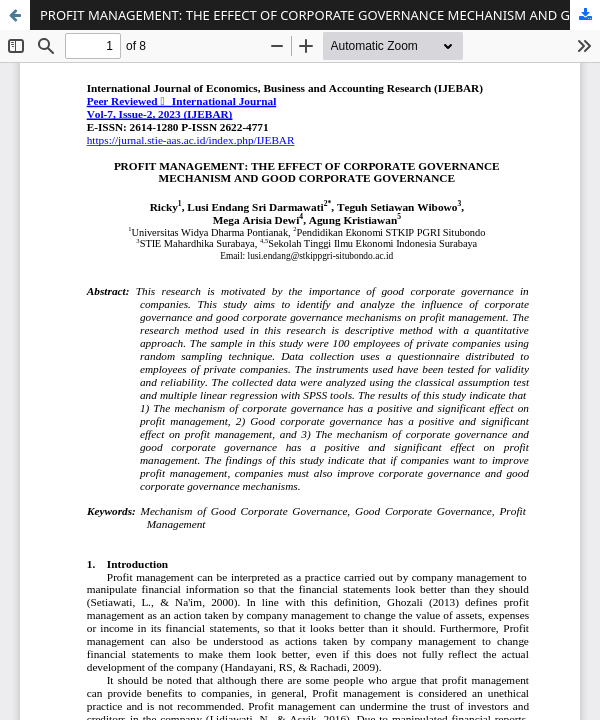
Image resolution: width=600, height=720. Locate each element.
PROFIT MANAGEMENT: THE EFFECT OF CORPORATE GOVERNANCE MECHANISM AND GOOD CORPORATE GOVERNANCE (320, 15)
